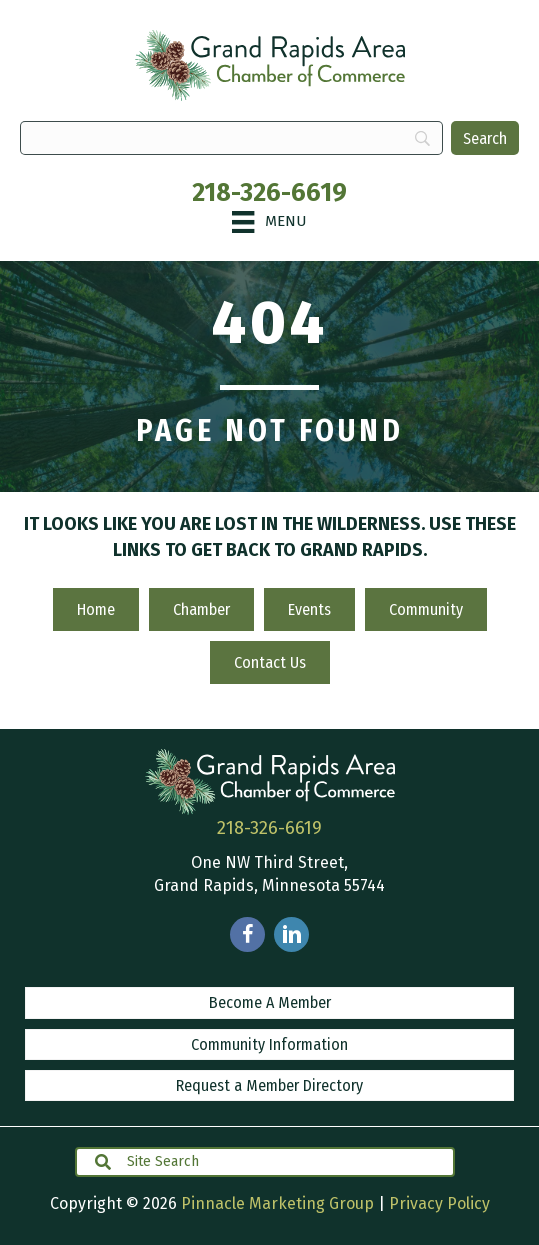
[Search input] (265, 1162)
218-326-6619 (269, 193)
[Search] (485, 138)
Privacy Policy (439, 1203)
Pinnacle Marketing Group (277, 1203)
